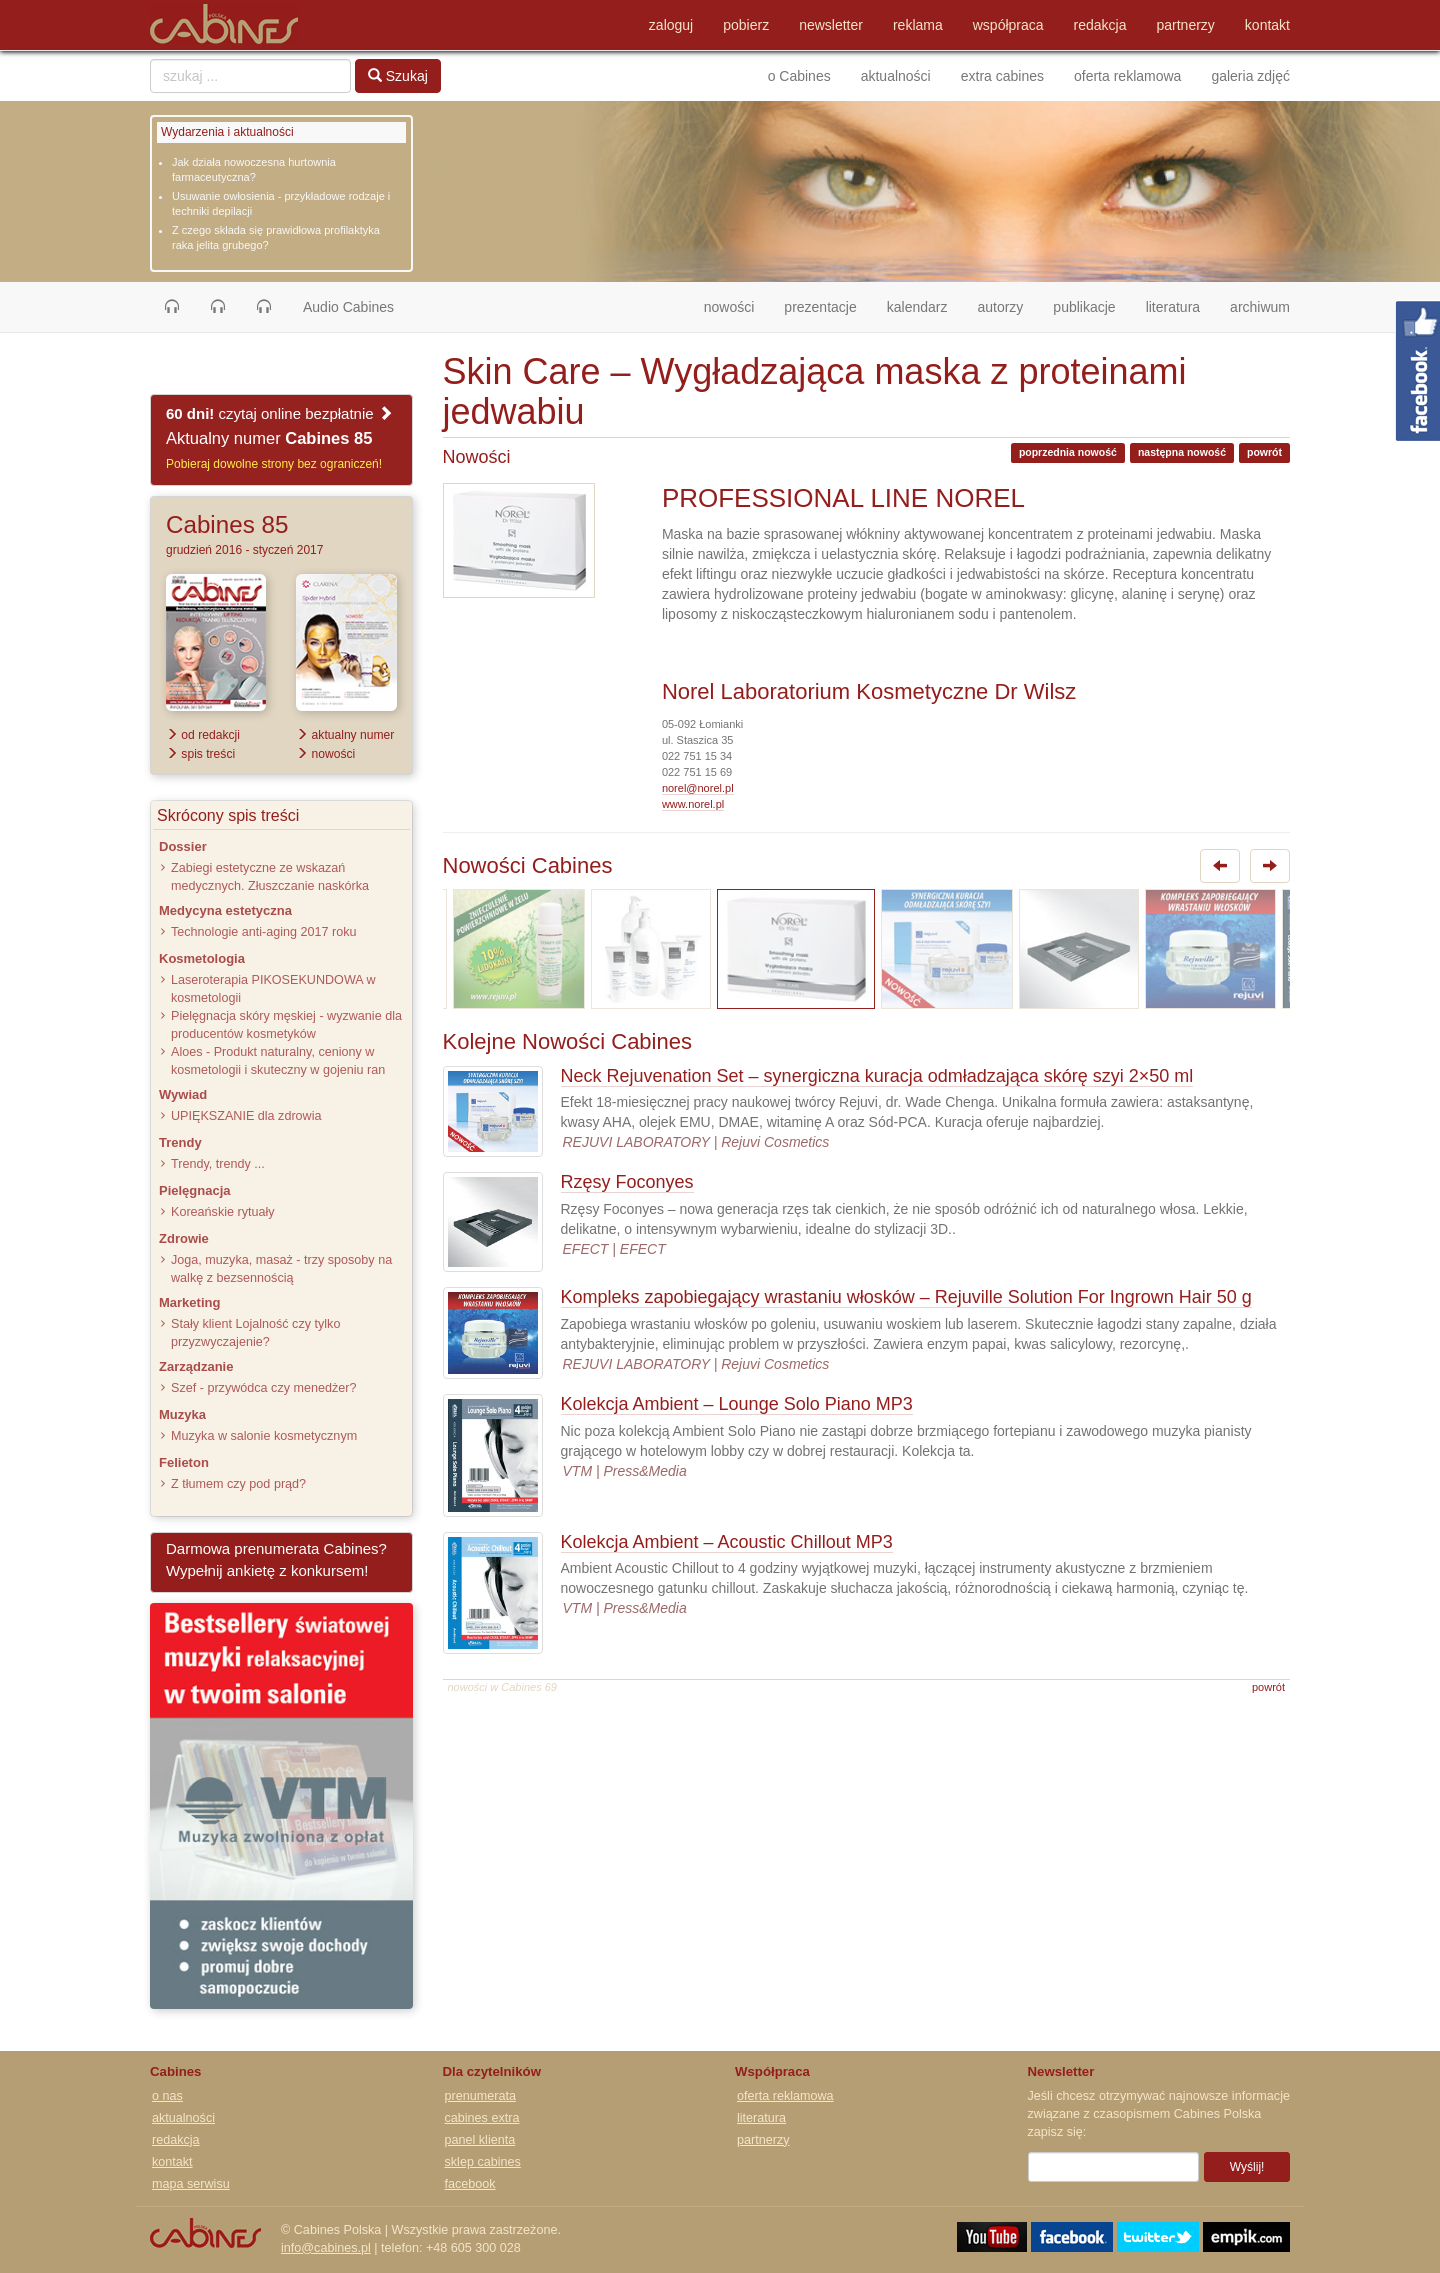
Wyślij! (1247, 2167)
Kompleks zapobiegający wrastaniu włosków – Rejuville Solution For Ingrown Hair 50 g (906, 1297)
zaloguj (671, 25)
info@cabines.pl (326, 2248)
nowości (737, 305)
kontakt (1267, 25)
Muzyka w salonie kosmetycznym (264, 1436)
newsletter (831, 25)
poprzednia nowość (1068, 452)
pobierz (746, 25)
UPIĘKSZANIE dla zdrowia (246, 1116)
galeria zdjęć (1250, 76)
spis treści (200, 754)
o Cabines (799, 76)
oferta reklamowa (1127, 76)
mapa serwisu (191, 2184)
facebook (470, 2184)
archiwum (1260, 307)
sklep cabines (483, 2162)
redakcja (1100, 25)
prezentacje (820, 307)
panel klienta (480, 2140)
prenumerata (480, 2096)
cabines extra (482, 2118)
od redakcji (203, 735)
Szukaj (398, 76)
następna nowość (1182, 452)
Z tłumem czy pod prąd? (238, 1484)
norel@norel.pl (698, 788)
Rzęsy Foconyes (627, 1182)
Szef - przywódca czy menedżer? (263, 1388)
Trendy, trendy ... (218, 1164)
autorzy (1000, 307)
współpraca (1008, 25)
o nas (167, 2096)
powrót (1264, 452)
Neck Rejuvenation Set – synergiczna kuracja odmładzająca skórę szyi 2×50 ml (877, 1076)
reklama (918, 25)
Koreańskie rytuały (223, 1212)
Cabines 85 (227, 524)
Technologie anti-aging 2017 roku (264, 932)
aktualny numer (345, 735)
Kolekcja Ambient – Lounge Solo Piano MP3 (737, 1404)
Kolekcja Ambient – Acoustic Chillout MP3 (727, 1542)
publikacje (1084, 307)
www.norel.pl (693, 804)
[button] (172, 307)
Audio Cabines (348, 307)
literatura (1173, 307)
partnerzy (1186, 25)
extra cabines (1002, 76)
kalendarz (917, 307)
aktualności (896, 76)
